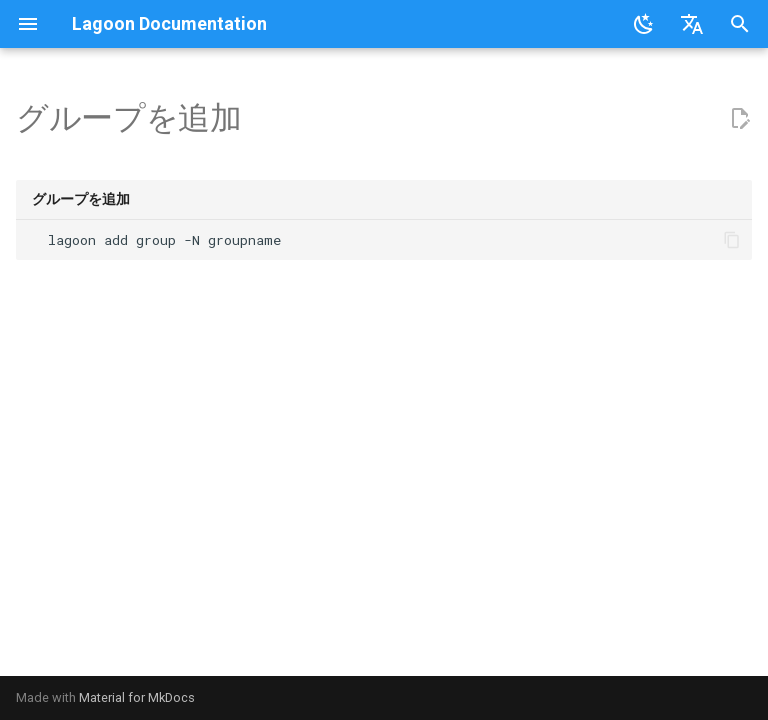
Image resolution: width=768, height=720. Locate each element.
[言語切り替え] (692, 24)
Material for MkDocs (137, 697)
